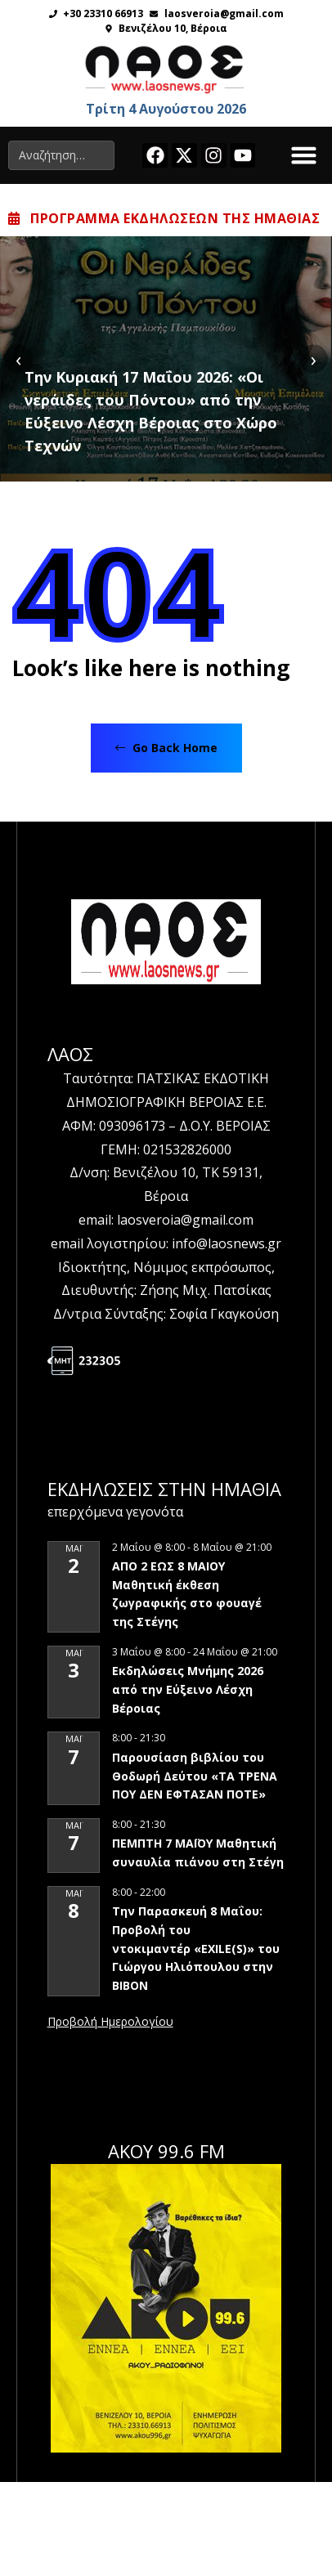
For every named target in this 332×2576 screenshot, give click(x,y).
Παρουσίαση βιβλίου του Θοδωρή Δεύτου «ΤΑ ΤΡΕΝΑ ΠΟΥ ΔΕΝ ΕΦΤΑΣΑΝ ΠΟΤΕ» (194, 1775)
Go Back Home (166, 747)
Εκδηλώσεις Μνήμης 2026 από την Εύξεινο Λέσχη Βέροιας (187, 1689)
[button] (304, 155)
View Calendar (110, 2022)
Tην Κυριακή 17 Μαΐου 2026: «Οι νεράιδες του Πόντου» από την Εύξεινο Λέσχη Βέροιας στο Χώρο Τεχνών (151, 411)
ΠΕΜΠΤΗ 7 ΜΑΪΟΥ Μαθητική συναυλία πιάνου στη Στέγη (198, 1852)
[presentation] (18, 358)
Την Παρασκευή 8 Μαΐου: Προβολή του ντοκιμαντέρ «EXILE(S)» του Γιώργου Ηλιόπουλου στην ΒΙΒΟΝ (196, 1948)
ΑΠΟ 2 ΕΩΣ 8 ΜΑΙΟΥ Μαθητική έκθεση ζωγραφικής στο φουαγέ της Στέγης (187, 1593)
